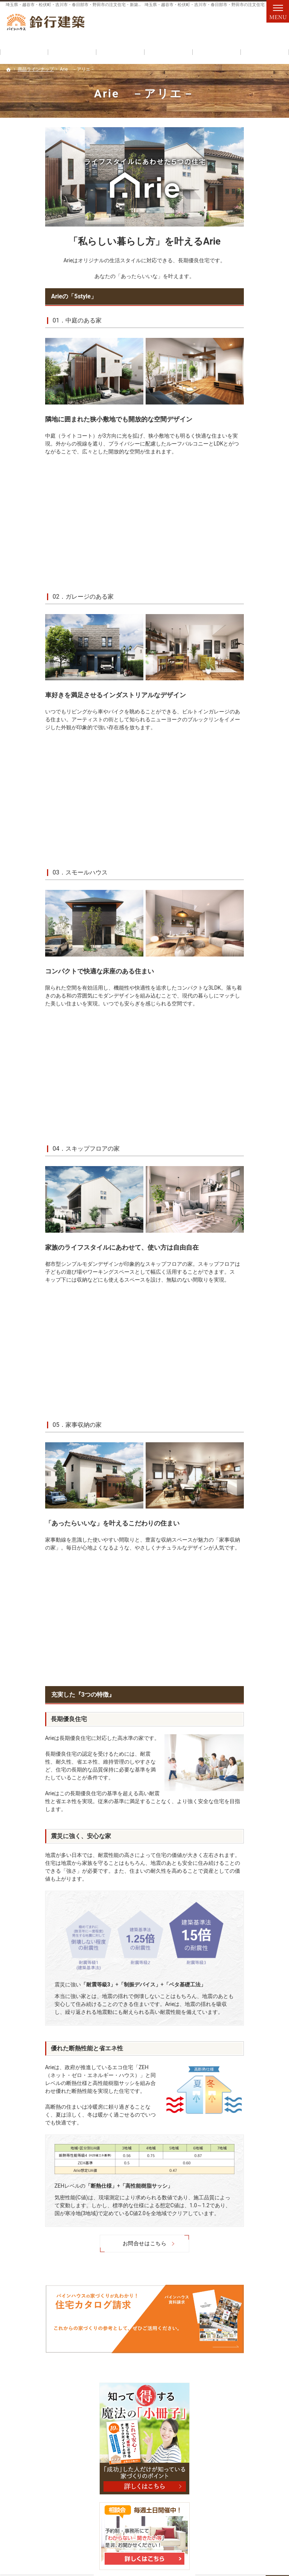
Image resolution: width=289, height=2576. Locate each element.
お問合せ (235, 26)
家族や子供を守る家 (254, 475)
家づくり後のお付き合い (254, 690)
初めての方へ (241, 301)
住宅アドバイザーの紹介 (254, 667)
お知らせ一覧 (241, 742)
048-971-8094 (164, 26)
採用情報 (243, 709)
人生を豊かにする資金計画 (254, 573)
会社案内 (236, 615)
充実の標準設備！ (247, 417)
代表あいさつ (249, 631)
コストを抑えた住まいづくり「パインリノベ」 (252, 372)
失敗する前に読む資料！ (254, 596)
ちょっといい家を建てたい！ (254, 498)
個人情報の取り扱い (249, 758)
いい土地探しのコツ (254, 521)
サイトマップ (241, 774)
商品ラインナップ (247, 317)
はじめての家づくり (249, 456)
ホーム (234, 284)
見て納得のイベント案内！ (252, 436)
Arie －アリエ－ (253, 333)
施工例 (234, 725)
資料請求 (268, 26)
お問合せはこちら (105, 2243)
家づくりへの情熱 (254, 648)
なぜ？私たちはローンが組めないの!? (254, 547)
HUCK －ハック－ (256, 349)
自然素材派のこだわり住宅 (252, 398)
